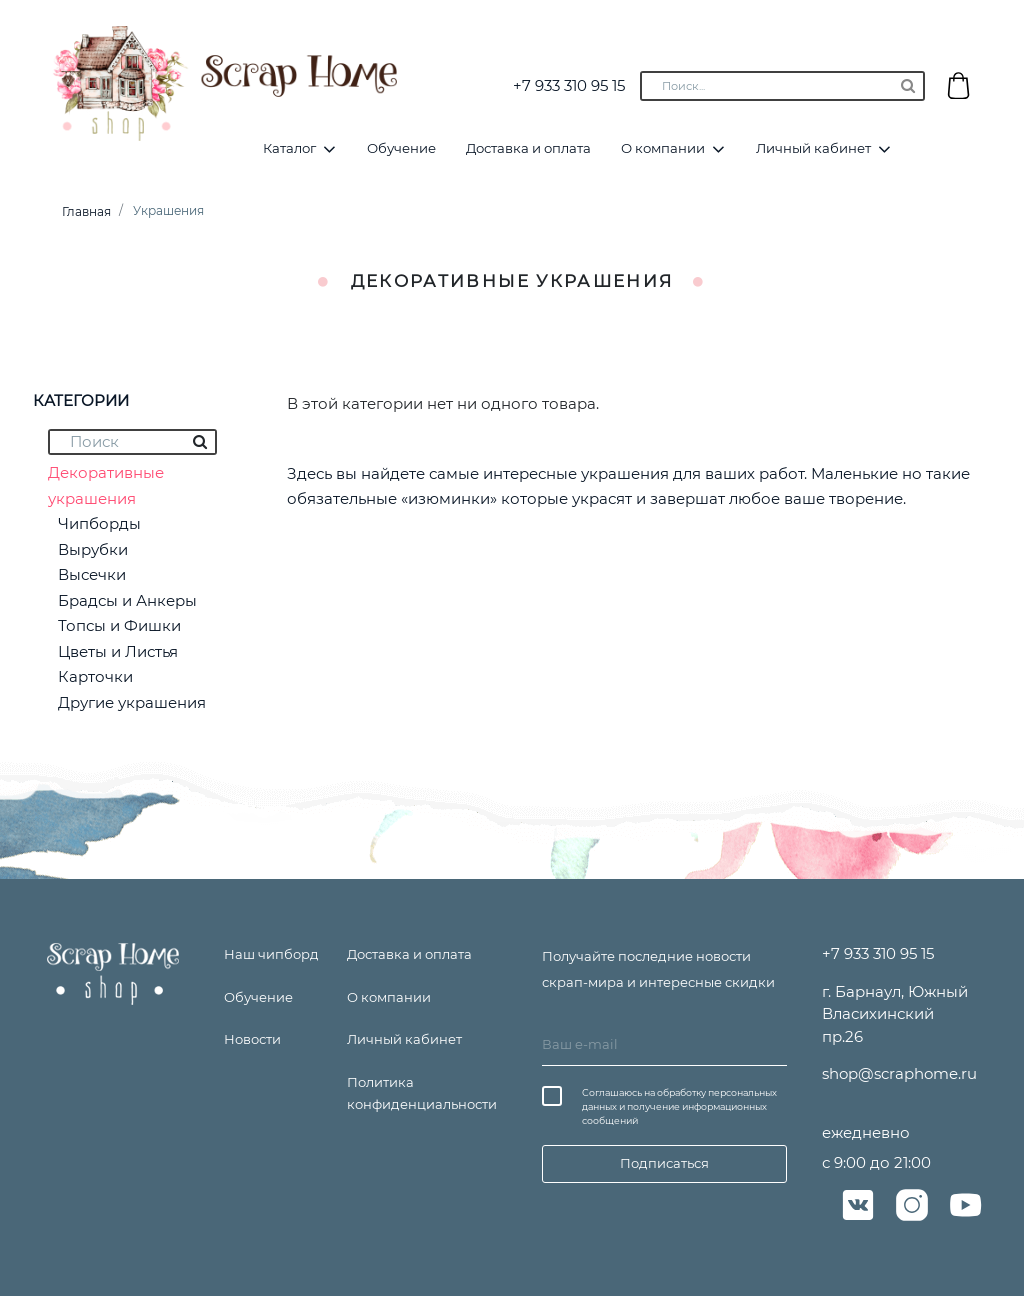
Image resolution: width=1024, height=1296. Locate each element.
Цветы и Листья (118, 651)
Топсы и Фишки (119, 625)
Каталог (289, 148)
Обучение (401, 148)
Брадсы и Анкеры (127, 600)
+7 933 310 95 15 (569, 85)
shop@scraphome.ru (899, 1073)
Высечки (92, 574)
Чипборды (99, 523)
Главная (86, 211)
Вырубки (93, 549)
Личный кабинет (813, 148)
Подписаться (664, 1163)
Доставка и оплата (528, 148)
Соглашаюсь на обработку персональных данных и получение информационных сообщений (679, 1106)
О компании (663, 148)
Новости (252, 1039)
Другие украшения (132, 702)
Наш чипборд (271, 954)
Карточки (95, 676)
